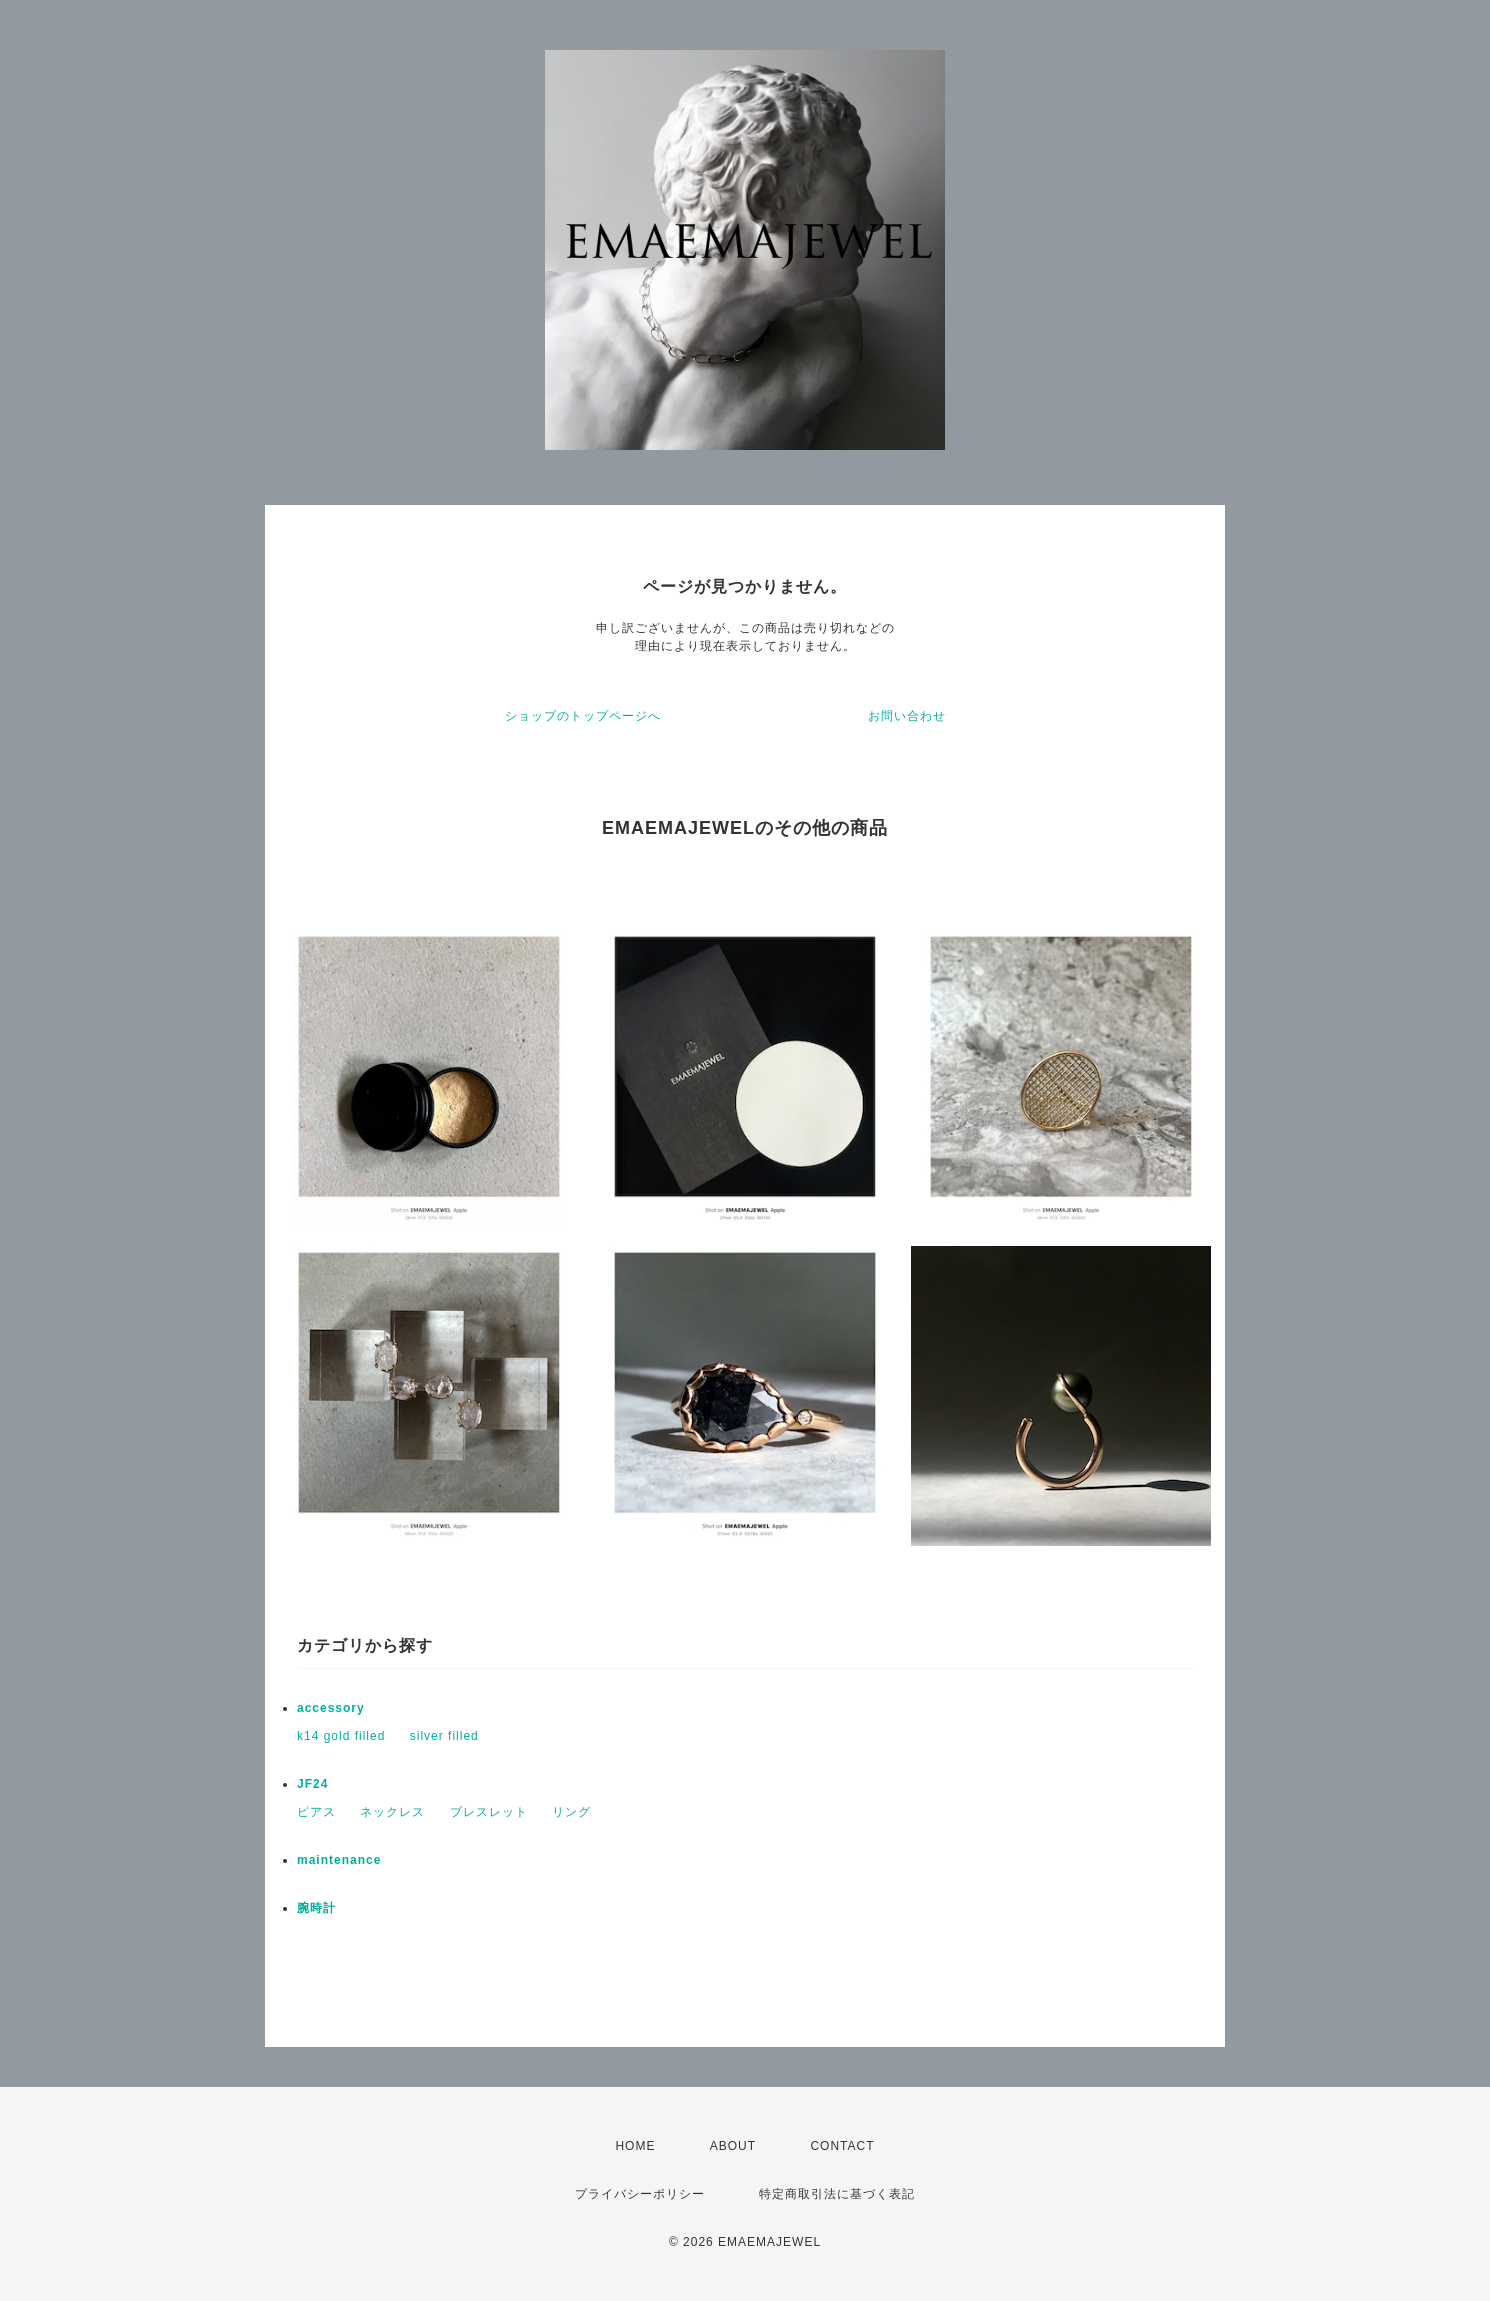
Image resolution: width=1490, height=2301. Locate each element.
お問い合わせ (907, 716)
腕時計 (316, 1908)
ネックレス (392, 1812)
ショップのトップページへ (583, 716)
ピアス (316, 1812)
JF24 (312, 1784)
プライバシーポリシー (640, 2194)
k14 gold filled (341, 1736)
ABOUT (733, 2146)
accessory (331, 1708)
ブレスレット (489, 1812)
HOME (635, 2146)
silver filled (444, 1736)
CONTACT (842, 2146)
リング (571, 1812)
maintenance (339, 1860)
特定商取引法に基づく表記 (837, 2194)
